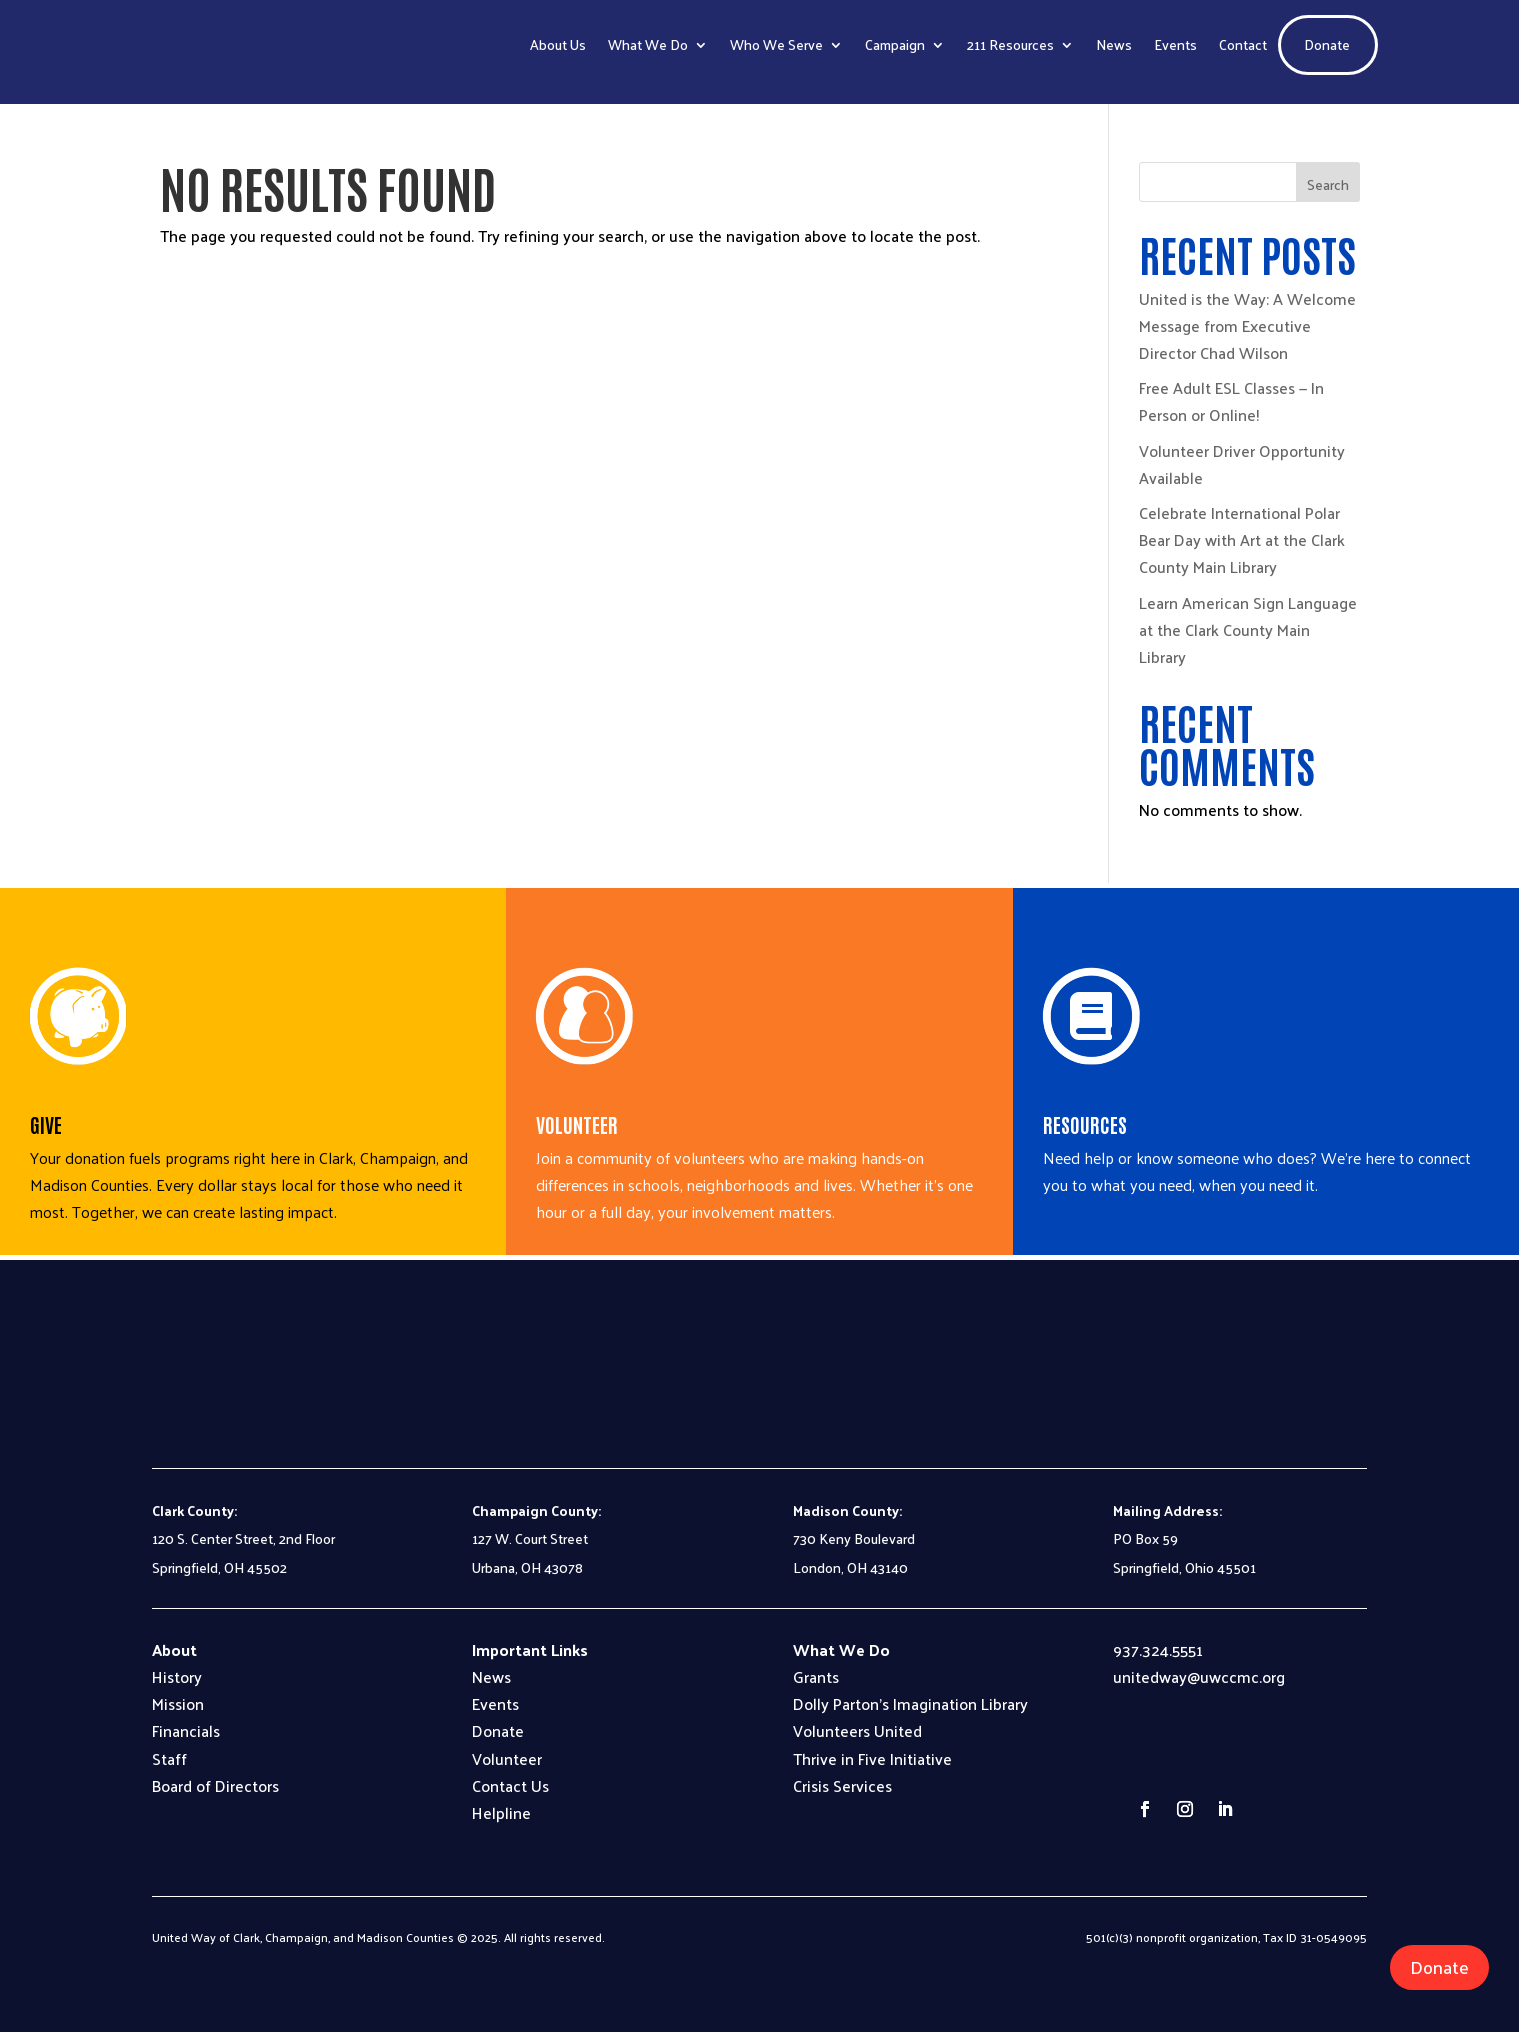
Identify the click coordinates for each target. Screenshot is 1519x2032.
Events (1175, 44)
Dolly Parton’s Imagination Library (910, 1703)
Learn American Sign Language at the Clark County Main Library (1248, 629)
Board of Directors (215, 1785)
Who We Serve (776, 44)
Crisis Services (842, 1785)
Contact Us (510, 1785)
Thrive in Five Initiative (872, 1758)
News (1114, 44)
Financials (186, 1730)
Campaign (895, 44)
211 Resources (1010, 44)
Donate (1327, 44)
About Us (558, 44)
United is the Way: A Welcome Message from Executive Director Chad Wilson (1247, 325)
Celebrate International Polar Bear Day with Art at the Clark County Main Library (1242, 539)
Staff (169, 1758)
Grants (816, 1676)
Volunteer (507, 1758)
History (177, 1676)
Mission (178, 1703)
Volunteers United (857, 1730)
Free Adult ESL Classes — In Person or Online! (1231, 401)
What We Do (648, 44)
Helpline (501, 1812)
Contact (1243, 44)
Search (1328, 184)
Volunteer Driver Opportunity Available (1242, 464)
